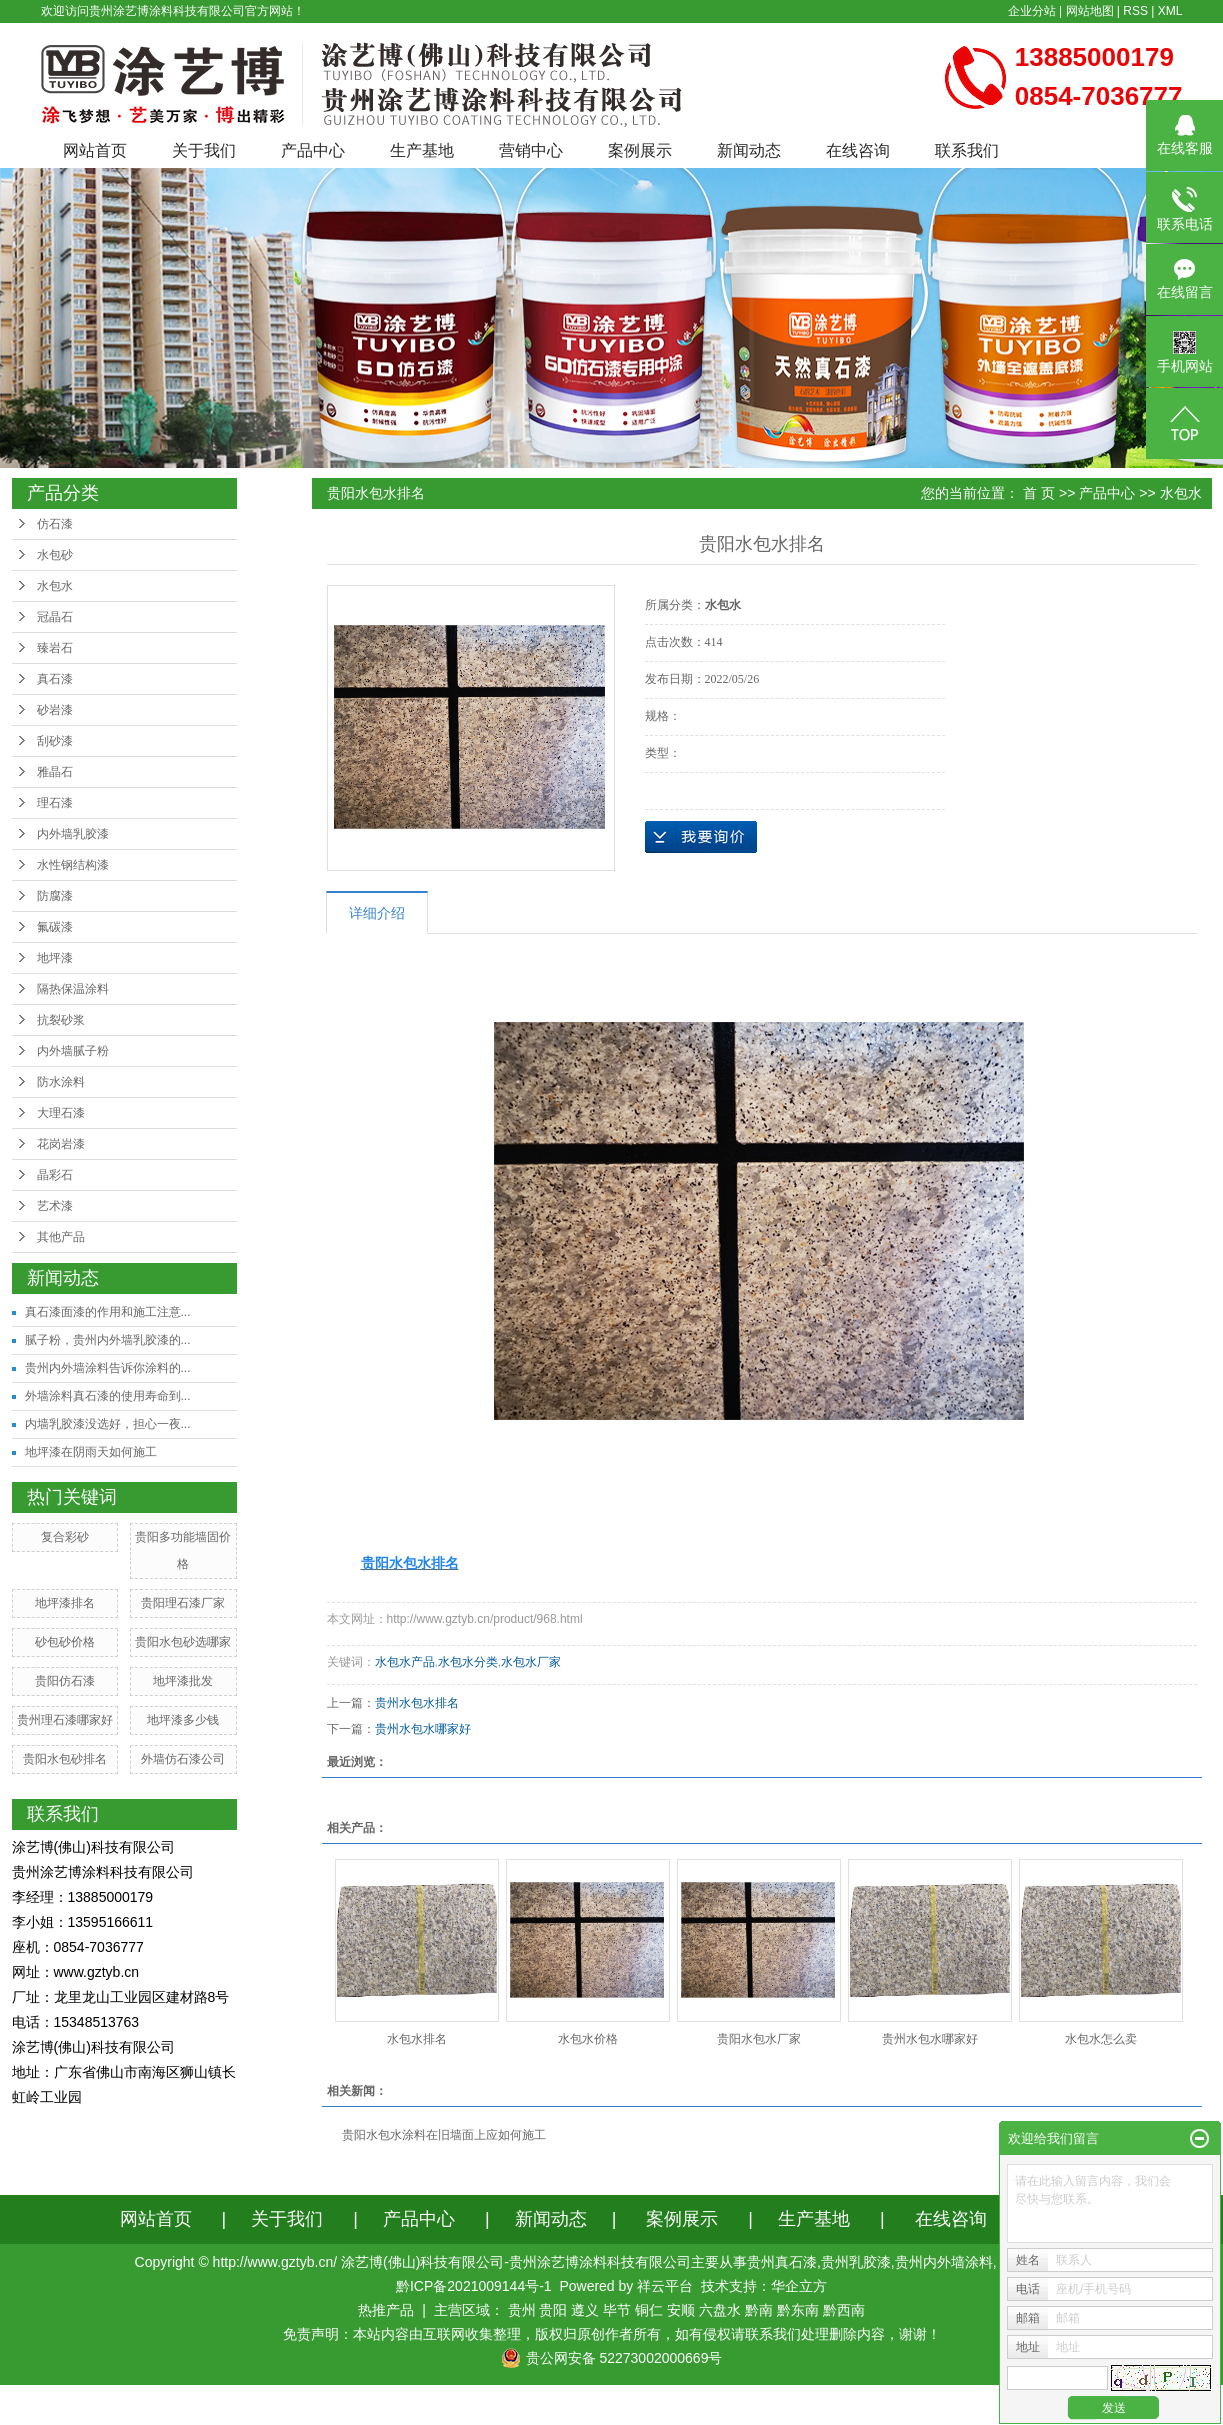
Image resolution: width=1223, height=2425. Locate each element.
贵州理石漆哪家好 (65, 1720)
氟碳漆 (55, 927)
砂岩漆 (55, 710)
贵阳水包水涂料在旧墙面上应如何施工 (444, 2135)
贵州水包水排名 (417, 1703)
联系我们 (967, 150)
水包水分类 (468, 1662)
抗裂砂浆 (61, 1020)
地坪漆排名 (65, 1603)
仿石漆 (55, 524)
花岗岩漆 (61, 1144)
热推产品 (386, 2310)
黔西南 (844, 2310)
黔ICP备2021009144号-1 (474, 2286)
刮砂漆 (55, 741)
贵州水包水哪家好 (423, 1729)
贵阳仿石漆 (65, 1681)
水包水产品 (405, 1662)
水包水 (55, 586)
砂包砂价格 (65, 1642)
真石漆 (55, 679)
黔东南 (798, 2310)
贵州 (522, 2310)
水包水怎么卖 (1101, 2039)
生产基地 (422, 150)
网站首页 (95, 150)
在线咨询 (858, 150)
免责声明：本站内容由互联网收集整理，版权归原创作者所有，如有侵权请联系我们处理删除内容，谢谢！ (612, 2334)
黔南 (759, 2310)
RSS (1135, 11)
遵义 (585, 2310)
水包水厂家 (531, 1662)
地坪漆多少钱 (183, 1720)
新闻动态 (749, 150)
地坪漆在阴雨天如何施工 (91, 1452)
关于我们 (204, 150)
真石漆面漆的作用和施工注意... (108, 1312)
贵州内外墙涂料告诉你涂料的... (108, 1368)
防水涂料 (61, 1082)
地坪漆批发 (183, 1681)
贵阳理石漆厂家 (183, 1603)
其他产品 (61, 1237)
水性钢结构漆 (73, 865)
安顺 (681, 2310)
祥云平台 (665, 2286)
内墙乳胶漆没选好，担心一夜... (108, 1424)
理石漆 (55, 803)
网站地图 (1090, 11)
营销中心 (531, 150)
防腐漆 (55, 896)
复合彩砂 (65, 1537)
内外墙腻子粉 (73, 1051)
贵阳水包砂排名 (65, 1759)
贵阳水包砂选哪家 (183, 1642)
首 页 (1039, 493)
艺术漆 (55, 1206)
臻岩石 (55, 648)
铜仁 (649, 2310)
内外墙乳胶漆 (73, 834)
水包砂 (55, 555)
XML (1170, 11)
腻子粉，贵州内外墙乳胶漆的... (108, 1340)
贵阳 (553, 2310)
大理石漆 (61, 1113)
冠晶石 (55, 617)
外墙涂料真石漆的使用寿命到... (108, 1396)
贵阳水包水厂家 (759, 2039)
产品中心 (313, 150)
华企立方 (799, 2286)
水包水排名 (417, 2039)
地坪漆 (55, 958)
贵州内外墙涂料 (944, 2262)
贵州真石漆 (782, 2262)
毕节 (617, 2310)
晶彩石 (55, 1175)
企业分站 (1032, 11)
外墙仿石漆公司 (183, 1759)
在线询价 (701, 837)
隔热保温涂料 (73, 989)
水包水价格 (588, 2039)
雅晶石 (55, 772)
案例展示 (640, 150)
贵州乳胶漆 (856, 2262)
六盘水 (720, 2310)
